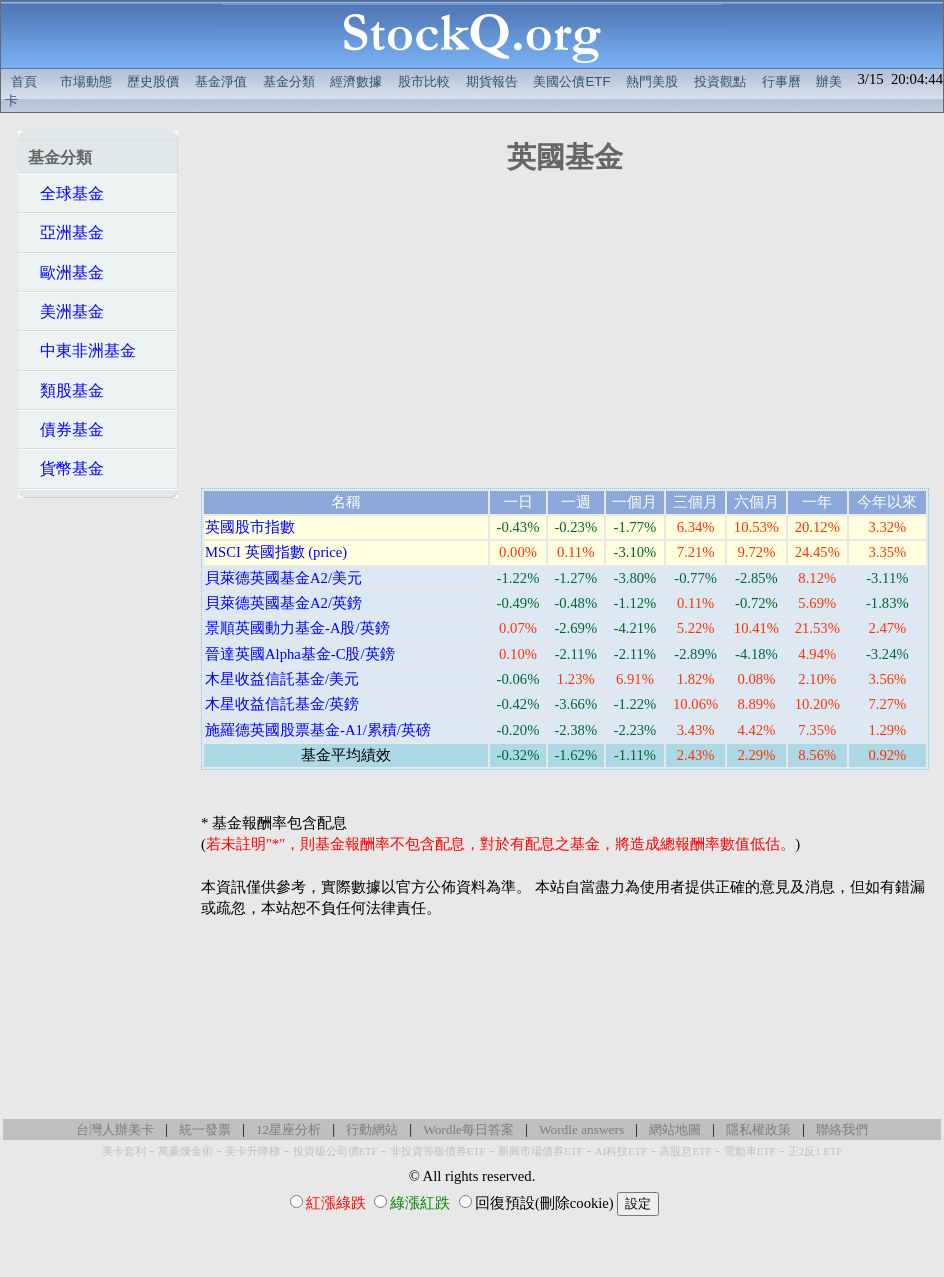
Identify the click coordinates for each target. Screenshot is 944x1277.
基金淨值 (221, 81)
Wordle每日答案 (468, 1129)
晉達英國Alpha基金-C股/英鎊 (300, 654)
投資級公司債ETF (335, 1151)
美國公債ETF (571, 81)
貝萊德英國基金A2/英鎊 (283, 603)
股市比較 (424, 81)
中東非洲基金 (82, 350)
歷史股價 (153, 81)
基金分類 (289, 81)
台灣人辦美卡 (115, 1129)
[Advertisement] (98, 801)
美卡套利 (124, 1151)
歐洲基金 (66, 272)
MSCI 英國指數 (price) (276, 552)
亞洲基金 (66, 232)
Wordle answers (581, 1129)
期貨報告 (492, 81)
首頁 (24, 81)
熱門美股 (652, 81)
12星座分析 (288, 1129)
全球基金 (66, 193)
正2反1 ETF (815, 1151)
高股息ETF (685, 1151)
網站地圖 (675, 1129)
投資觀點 (720, 81)
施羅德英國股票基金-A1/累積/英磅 (318, 730)
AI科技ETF (621, 1151)
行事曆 (781, 81)
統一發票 (205, 1129)
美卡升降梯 (252, 1151)
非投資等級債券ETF (438, 1151)
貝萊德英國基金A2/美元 (283, 578)
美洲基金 (66, 311)
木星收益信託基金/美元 (282, 679)
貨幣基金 (66, 468)
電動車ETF (750, 1151)
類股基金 (66, 390)
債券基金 (66, 429)
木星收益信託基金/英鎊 (282, 704)
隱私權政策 (758, 1129)
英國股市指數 (250, 527)
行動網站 (372, 1129)
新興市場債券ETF (540, 1151)
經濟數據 (356, 81)
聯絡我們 (842, 1129)
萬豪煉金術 (185, 1151)
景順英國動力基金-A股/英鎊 (297, 628)
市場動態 (86, 81)
